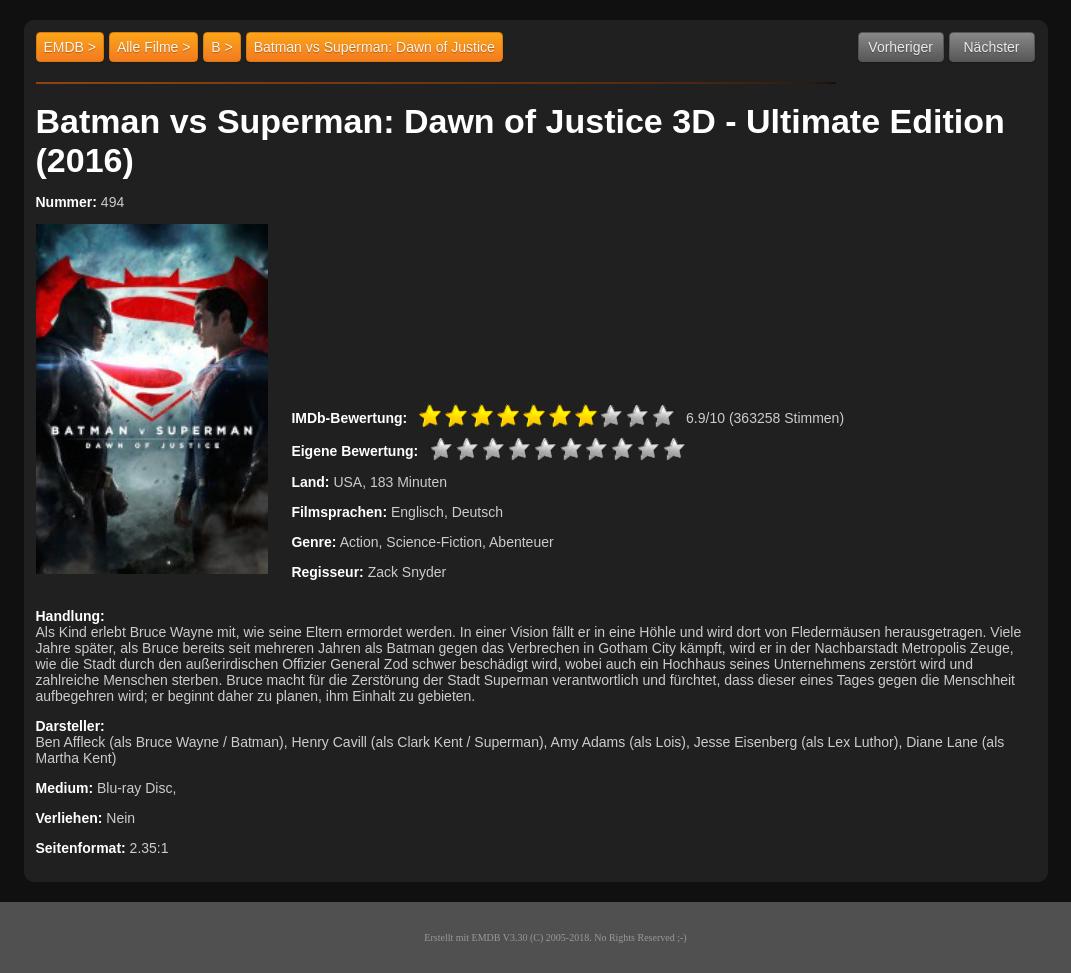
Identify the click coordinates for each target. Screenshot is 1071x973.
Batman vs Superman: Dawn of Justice (374, 47)
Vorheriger (900, 47)
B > (221, 47)
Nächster (991, 47)
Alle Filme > (154, 47)
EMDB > (70, 47)
